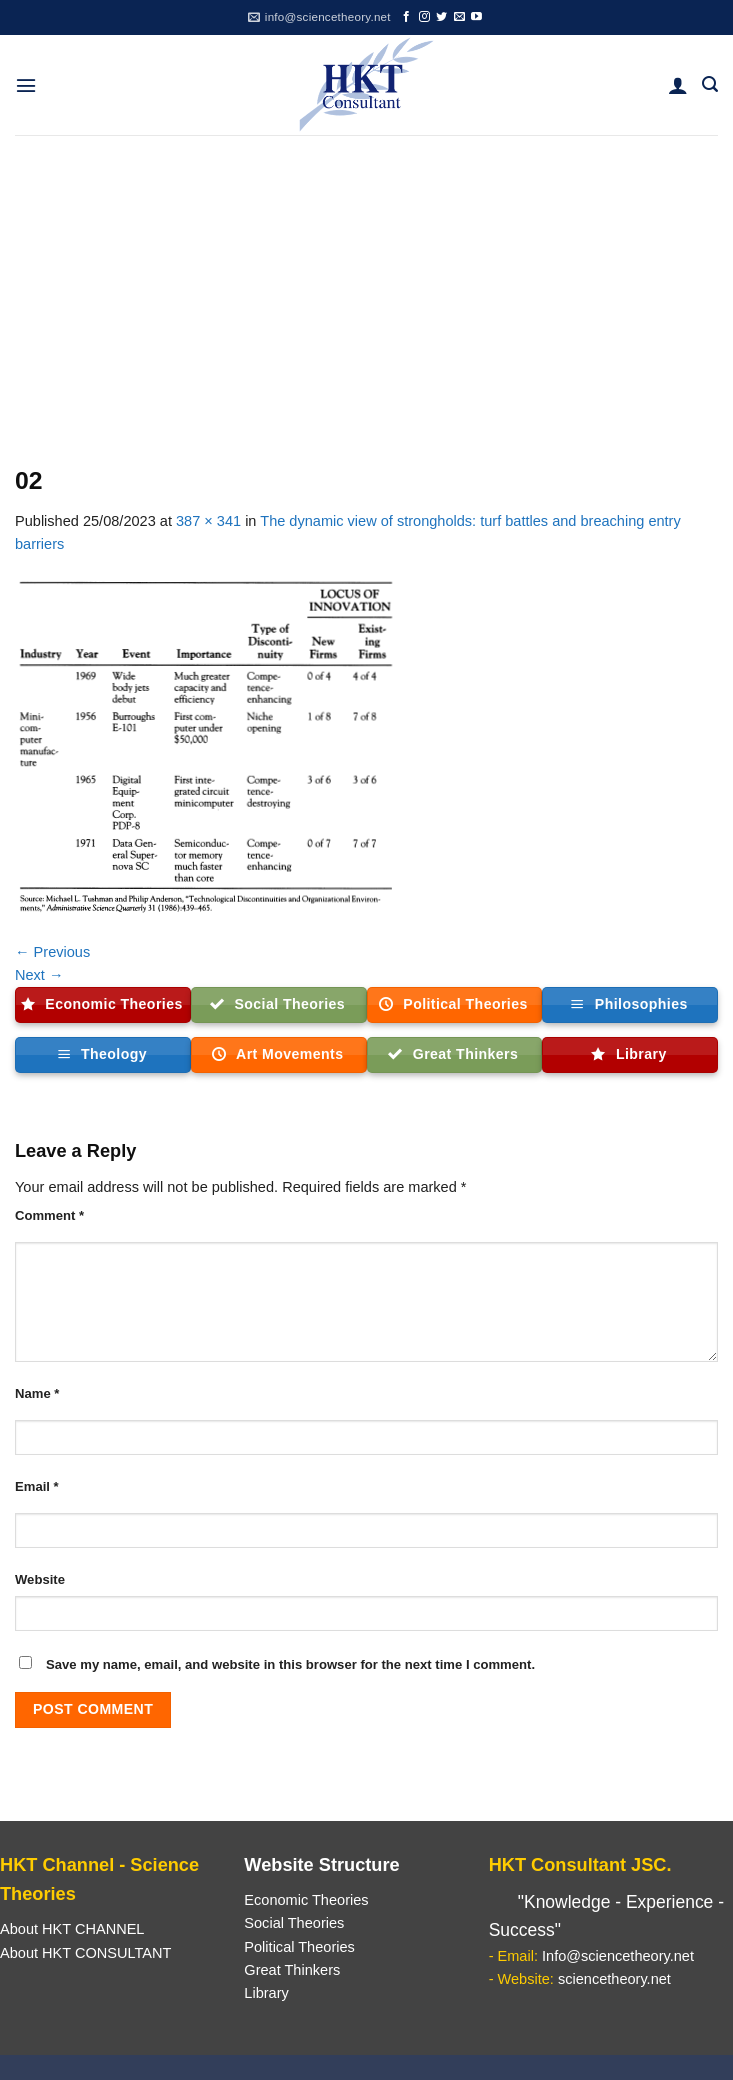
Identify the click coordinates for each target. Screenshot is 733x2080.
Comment (49, 1215)
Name (37, 1393)
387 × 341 (208, 521)
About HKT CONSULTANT (85, 1953)
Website (40, 1579)
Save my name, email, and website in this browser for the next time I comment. (290, 1664)
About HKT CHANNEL (72, 1929)
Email (37, 1486)
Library (266, 1993)
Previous (52, 952)
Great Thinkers (292, 1970)
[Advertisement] (366, 285)
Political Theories (299, 1947)
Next (39, 975)
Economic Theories (306, 1900)
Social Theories (294, 1923)
